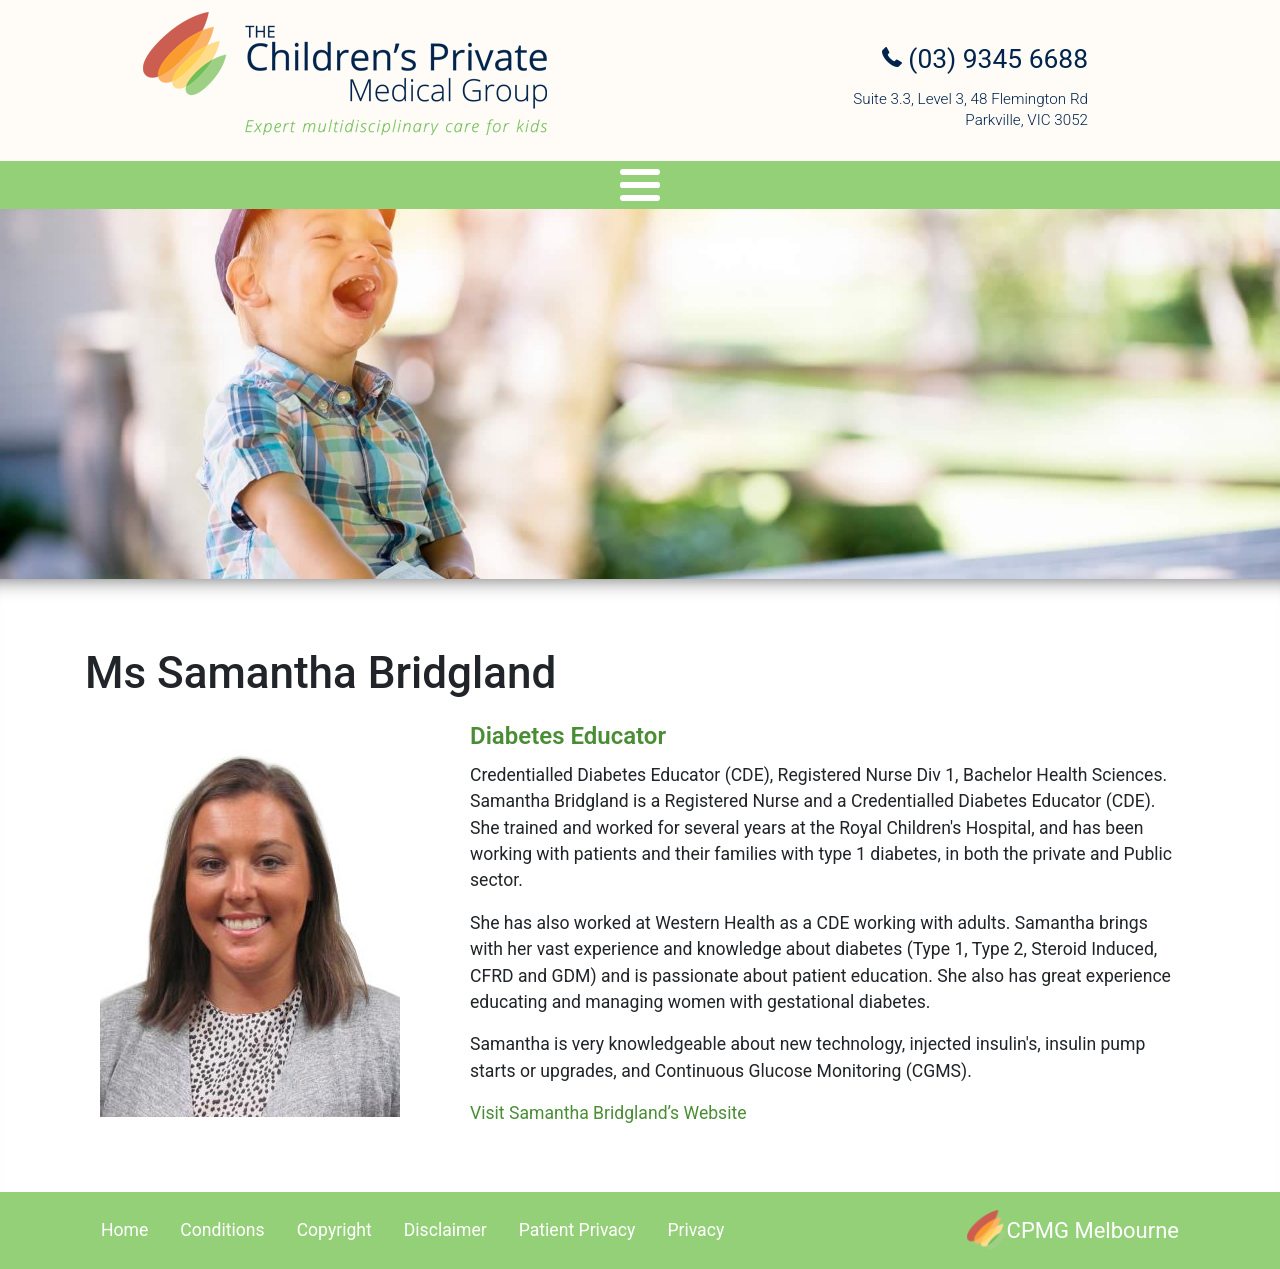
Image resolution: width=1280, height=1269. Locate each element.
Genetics (565, 188)
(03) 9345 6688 (985, 59)
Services (439, 188)
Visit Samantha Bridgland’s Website (608, 1113)
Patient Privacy (577, 1230)
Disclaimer (445, 1230)
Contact (1085, 188)
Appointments (788, 188)
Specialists (302, 188)
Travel (666, 188)
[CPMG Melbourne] (1073, 1230)
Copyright (334, 1230)
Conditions (222, 1230)
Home (124, 1230)
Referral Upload (948, 188)
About (176, 188)
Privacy (695, 1230)
